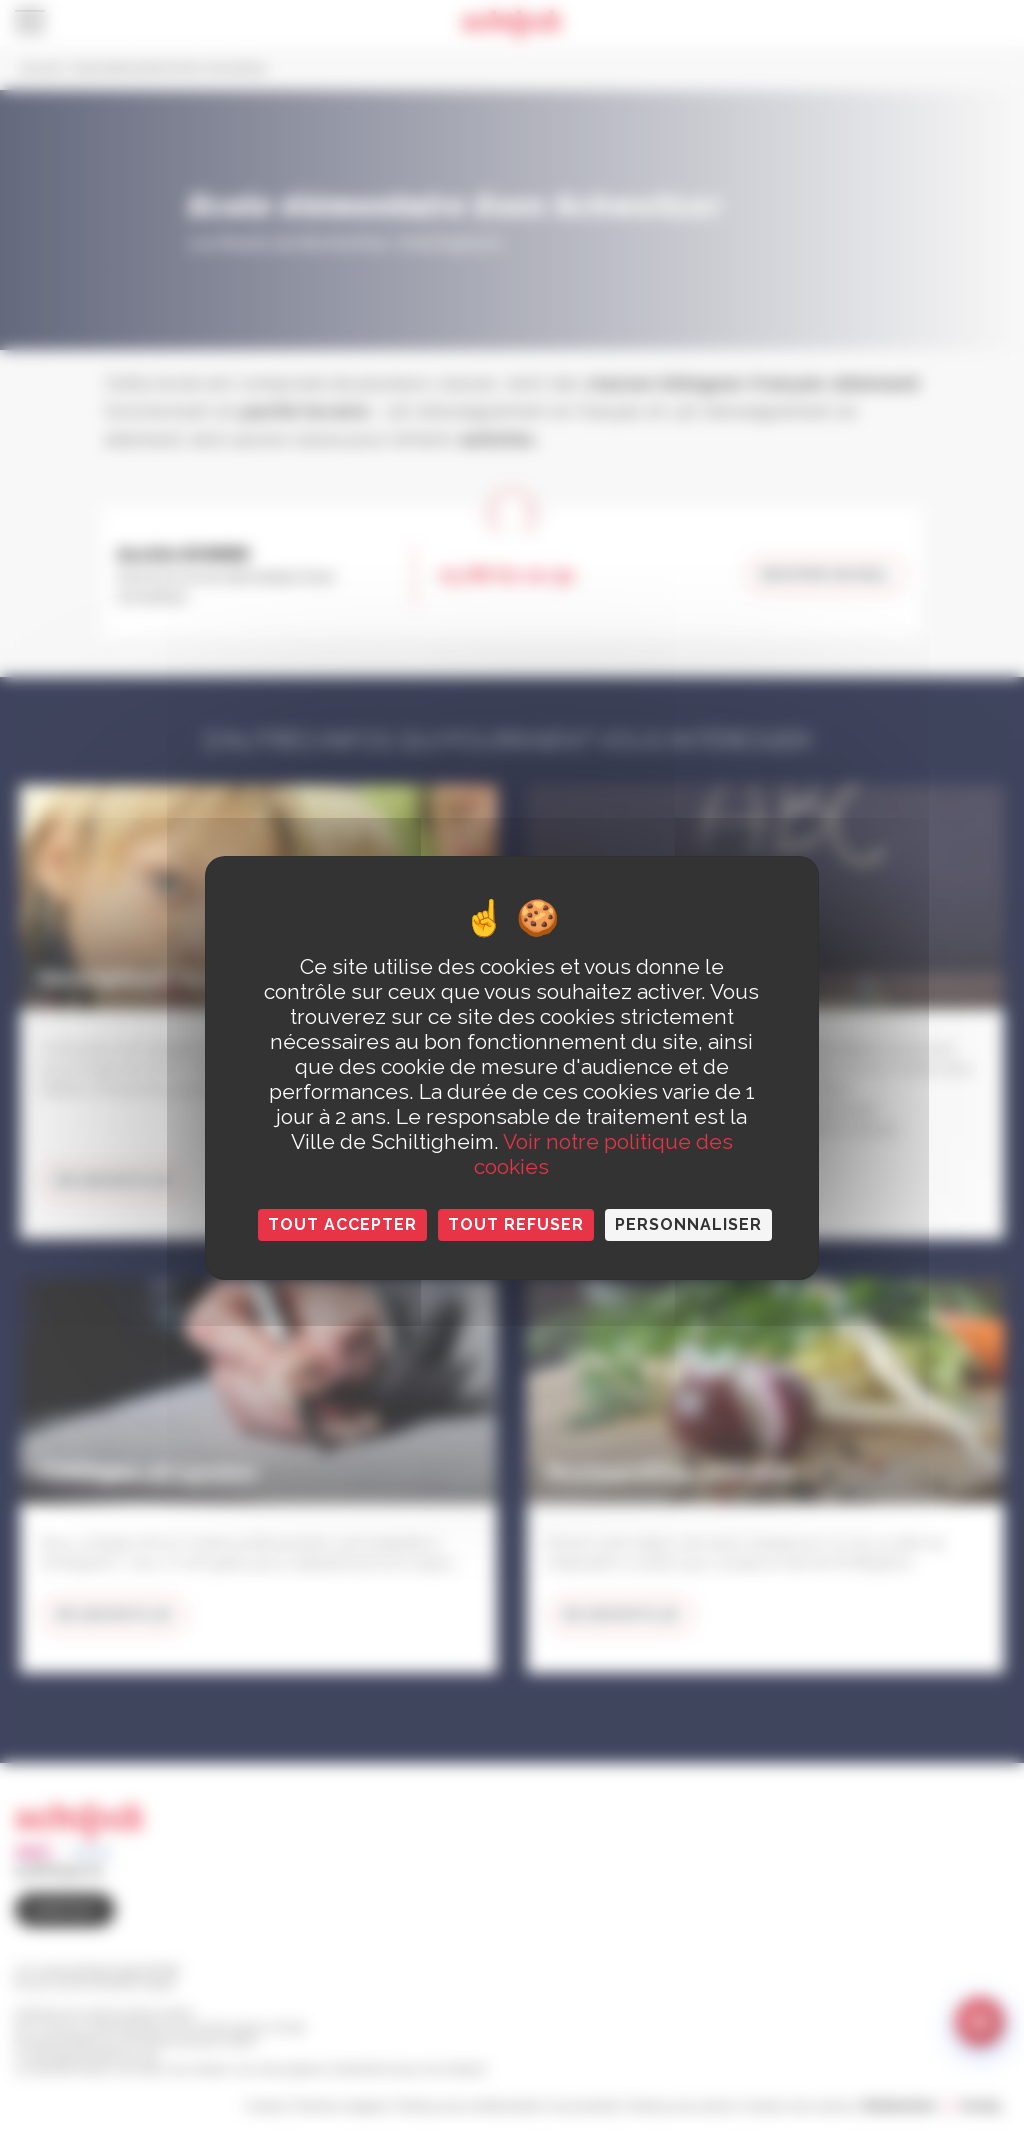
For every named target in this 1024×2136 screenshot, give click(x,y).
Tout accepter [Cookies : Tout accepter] (342, 1224)
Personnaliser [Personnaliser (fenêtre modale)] (688, 1224)
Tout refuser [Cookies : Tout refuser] (516, 1224)
